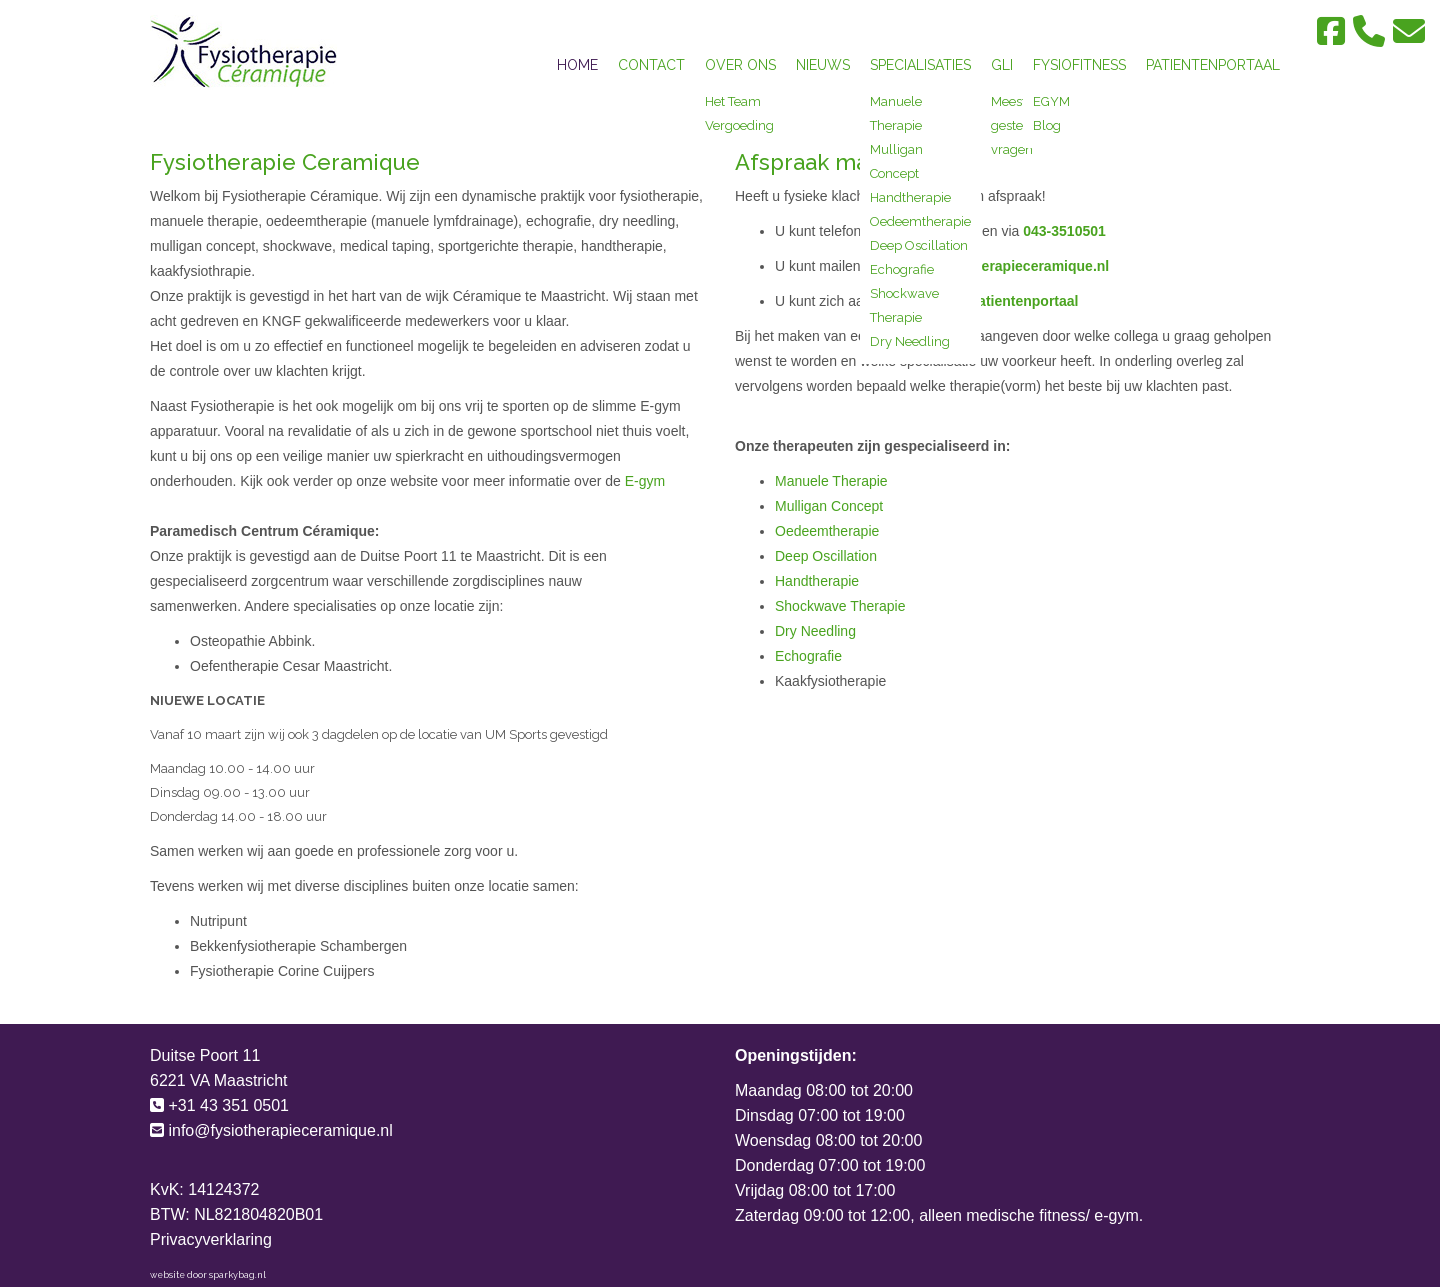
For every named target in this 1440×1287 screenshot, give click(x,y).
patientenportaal (1024, 301)
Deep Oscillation (919, 245)
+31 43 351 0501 (228, 1105)
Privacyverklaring (211, 1239)
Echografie (902, 269)
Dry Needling (910, 341)
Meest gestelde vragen (1016, 125)
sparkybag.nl (237, 1275)
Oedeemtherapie (920, 221)
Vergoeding (739, 125)
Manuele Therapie (831, 481)
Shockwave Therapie (840, 606)
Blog (1047, 125)
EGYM (1051, 101)
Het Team (733, 101)
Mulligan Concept (829, 506)
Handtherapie (910, 197)
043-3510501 (1064, 231)
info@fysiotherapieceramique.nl (1002, 266)
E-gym (643, 481)
